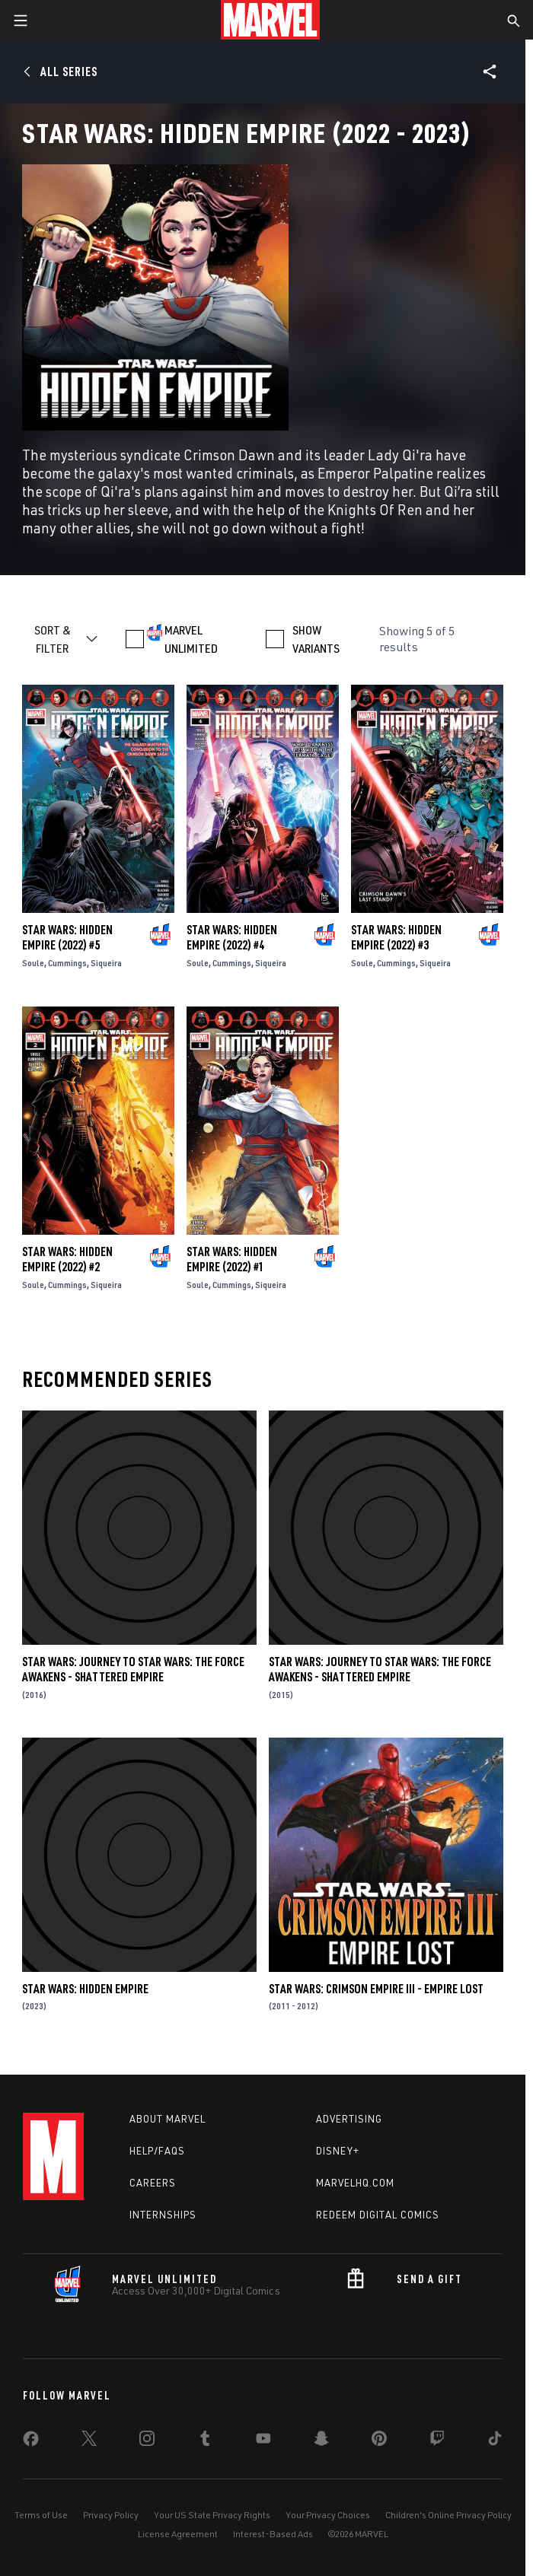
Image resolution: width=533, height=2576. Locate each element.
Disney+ (337, 2151)
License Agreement (178, 2533)
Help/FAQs (157, 2151)
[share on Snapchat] (321, 2441)
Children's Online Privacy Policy (448, 2514)
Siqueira (106, 962)
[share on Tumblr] (204, 2441)
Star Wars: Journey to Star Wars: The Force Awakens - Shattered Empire (133, 1669)
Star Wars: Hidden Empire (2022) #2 (67, 1259)
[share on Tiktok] (495, 2441)
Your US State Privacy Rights (212, 2514)
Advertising (349, 2119)
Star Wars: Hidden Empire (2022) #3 (396, 937)
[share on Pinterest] (379, 2441)
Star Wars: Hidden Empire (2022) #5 (67, 937)
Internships (162, 2215)
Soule (33, 962)
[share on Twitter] (89, 2441)
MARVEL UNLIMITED (191, 639)
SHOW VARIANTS (316, 639)
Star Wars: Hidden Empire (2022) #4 (232, 937)
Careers (152, 2183)
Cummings (67, 962)
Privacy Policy (111, 2514)
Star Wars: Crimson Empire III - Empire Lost (376, 1988)
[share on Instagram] (147, 2441)
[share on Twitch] (437, 2441)
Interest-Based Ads (273, 2533)
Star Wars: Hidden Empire (85, 1988)
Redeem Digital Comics (377, 2215)
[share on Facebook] (31, 2442)
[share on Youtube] (263, 2441)
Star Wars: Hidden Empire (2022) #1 (232, 1259)
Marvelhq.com (355, 2183)
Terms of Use (41, 2514)
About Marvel (167, 2119)
